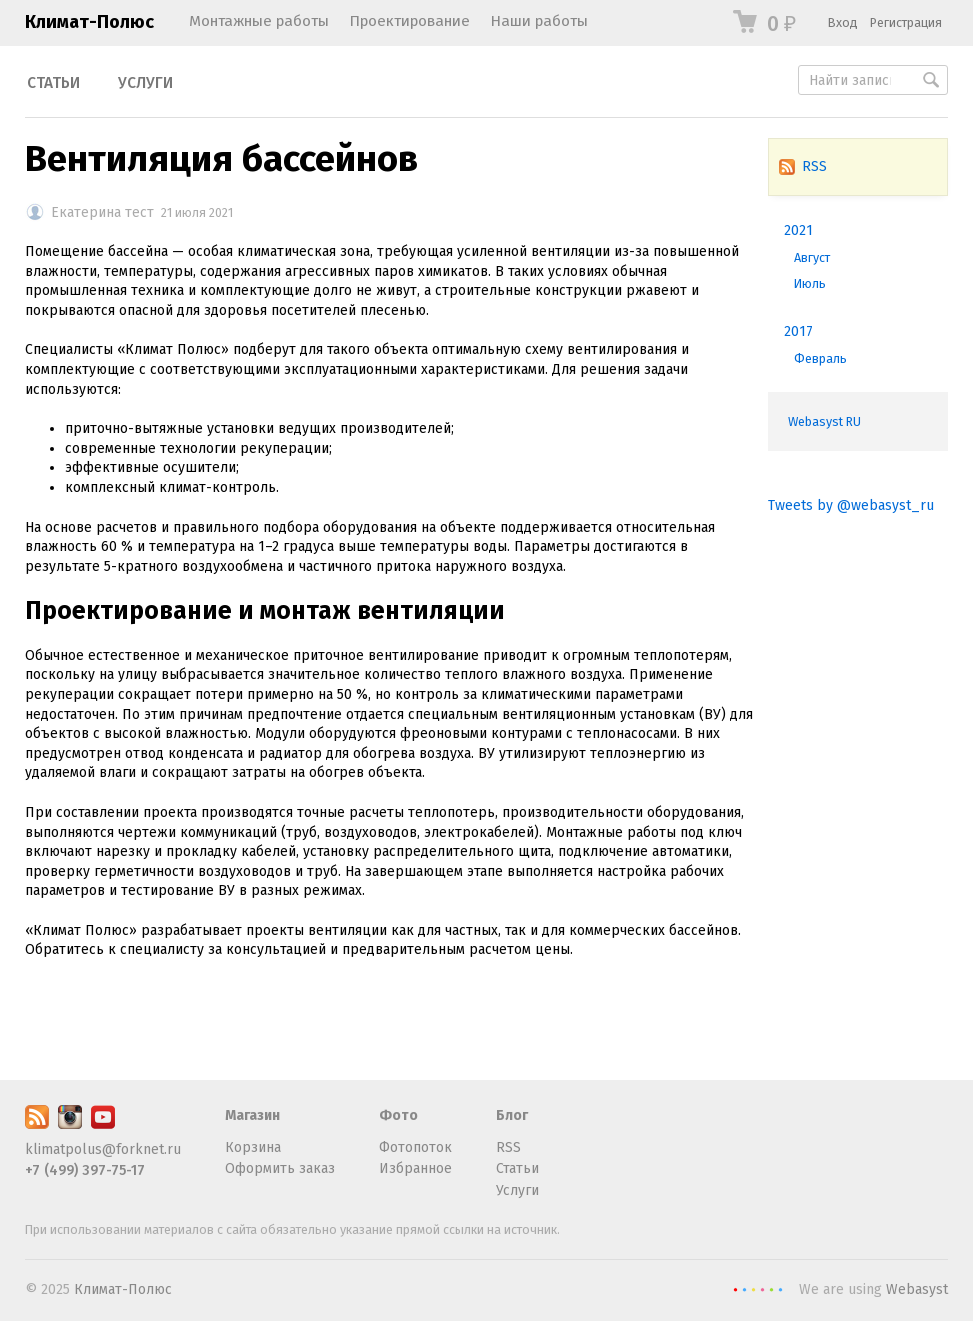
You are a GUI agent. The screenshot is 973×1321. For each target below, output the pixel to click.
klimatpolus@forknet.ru (103, 1149)
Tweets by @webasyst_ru (851, 505)
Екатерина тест (102, 212)
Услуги (145, 83)
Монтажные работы (259, 21)
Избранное (415, 1168)
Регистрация (906, 22)
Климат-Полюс (89, 22)
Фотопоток (415, 1147)
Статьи (53, 83)
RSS (803, 166)
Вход (843, 22)
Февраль (820, 358)
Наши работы (539, 21)
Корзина (253, 1147)
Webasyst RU (824, 421)
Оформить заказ (280, 1168)
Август (812, 257)
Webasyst (917, 1289)
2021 (798, 230)
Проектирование (409, 21)
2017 (798, 331)
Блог (512, 1115)
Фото (398, 1115)
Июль (810, 283)
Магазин (252, 1115)
